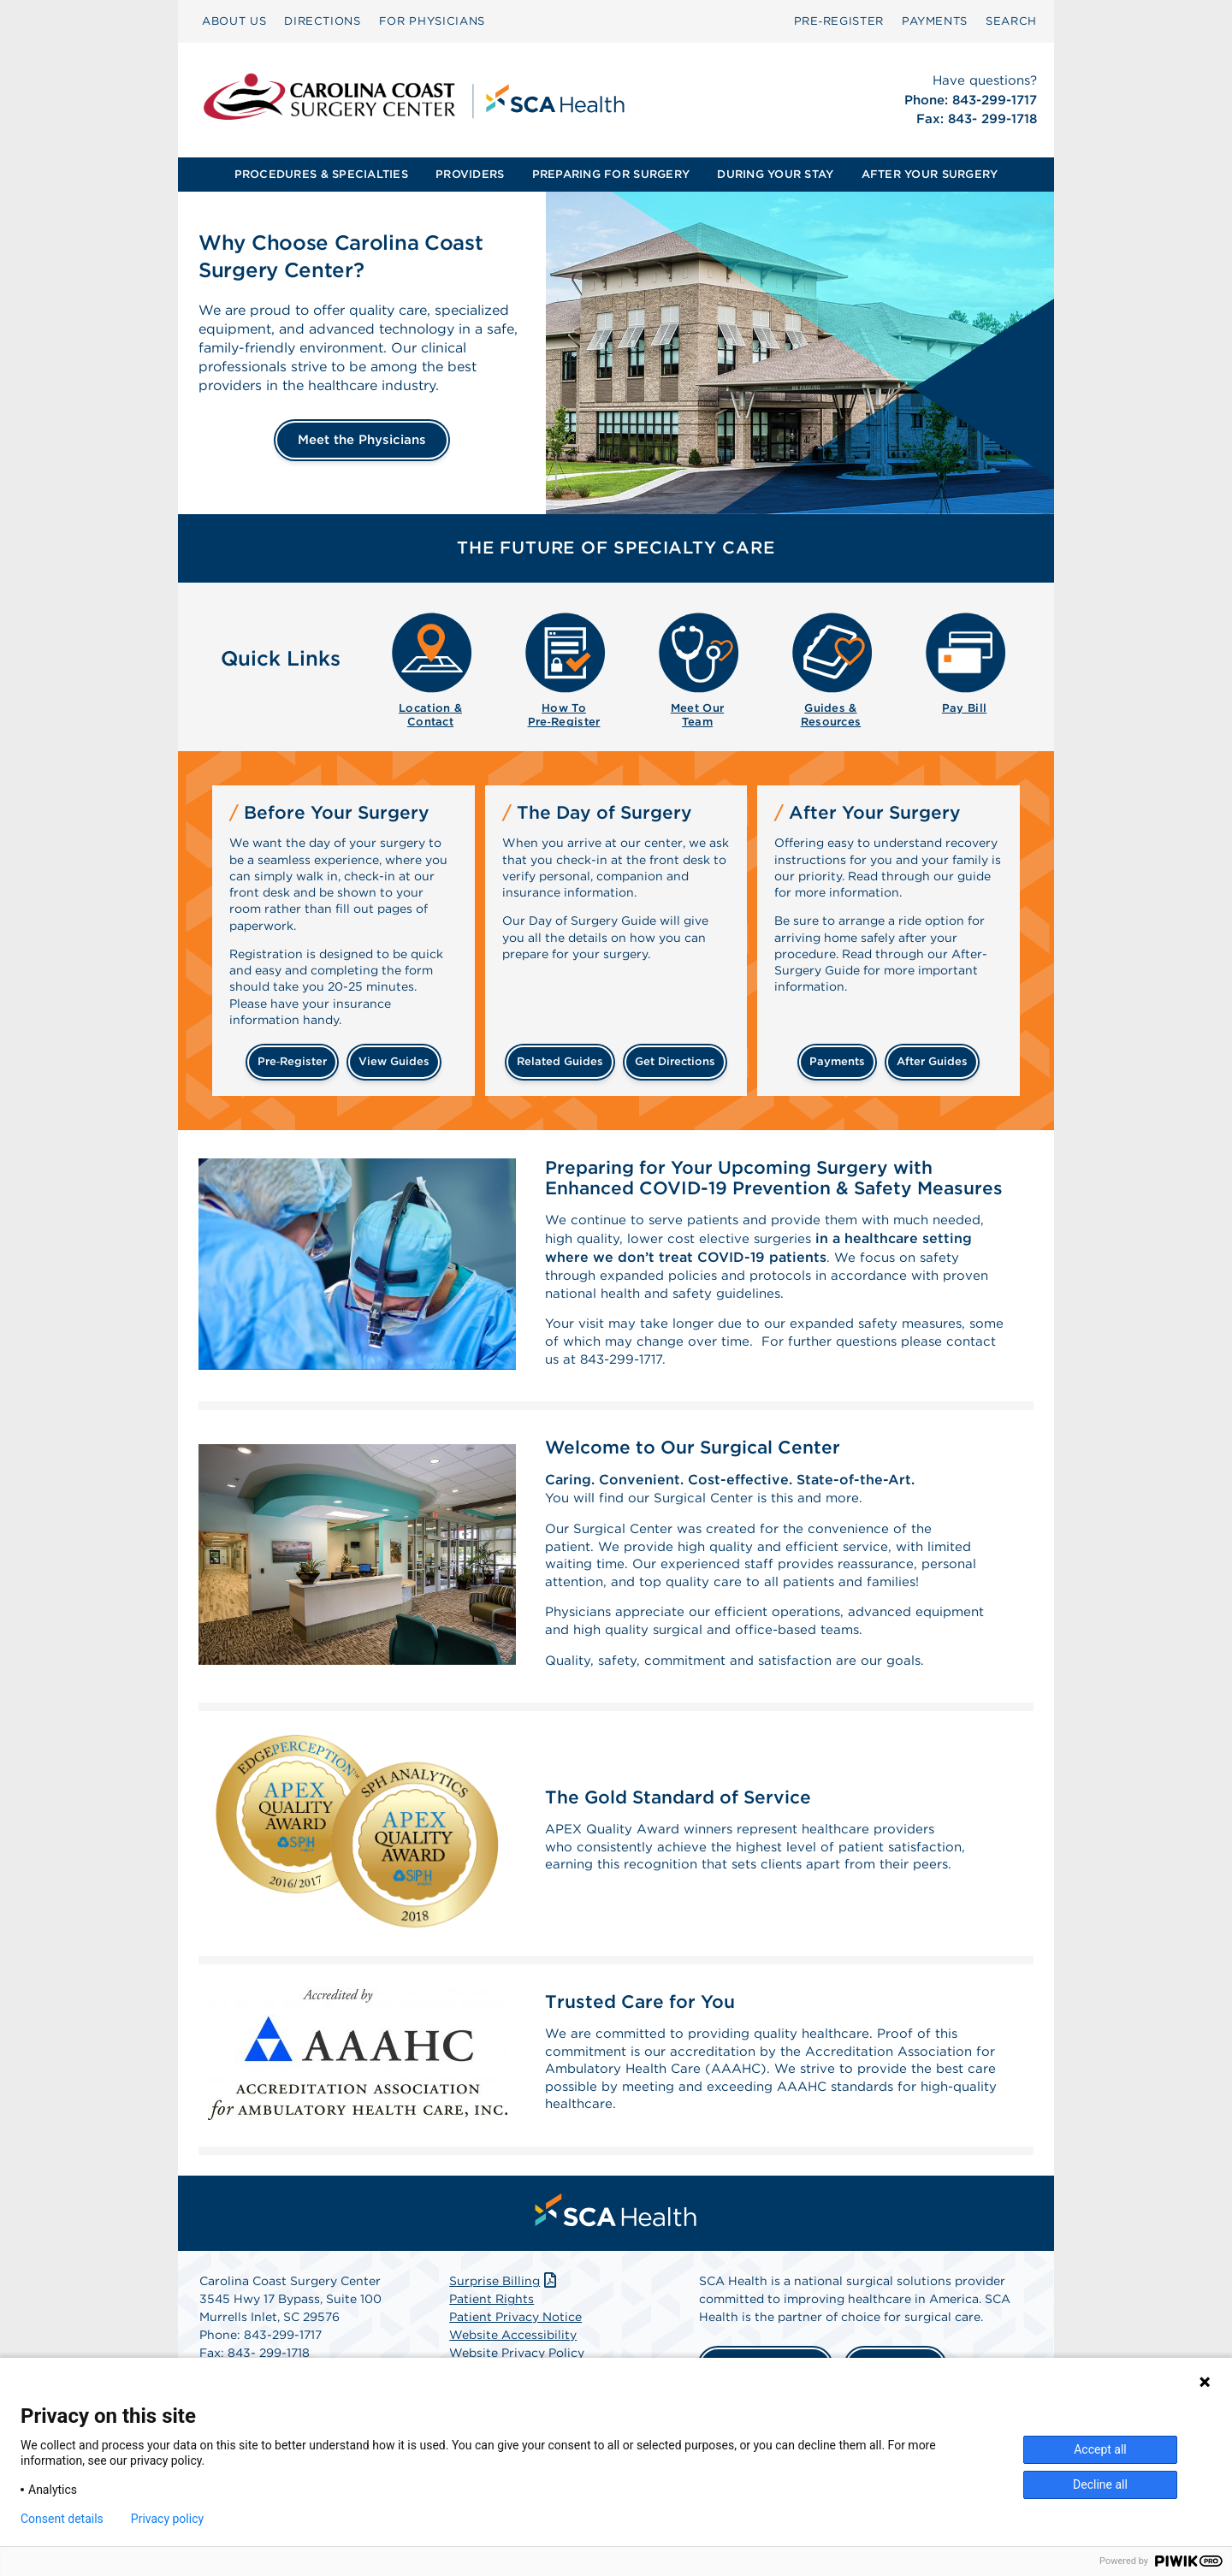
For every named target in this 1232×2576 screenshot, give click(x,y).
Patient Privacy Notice (515, 2347)
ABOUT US (234, 21)
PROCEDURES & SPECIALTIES (321, 174)
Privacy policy (167, 2519)
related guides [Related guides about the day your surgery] (560, 1061)
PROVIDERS (469, 174)
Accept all (1100, 2449)
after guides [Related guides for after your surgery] (932, 1061)
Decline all (1100, 2484)
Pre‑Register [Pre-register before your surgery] (292, 1061)
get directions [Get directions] (675, 1061)
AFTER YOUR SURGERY (930, 174)
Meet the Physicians (362, 439)
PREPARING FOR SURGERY (611, 174)
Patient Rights (491, 2329)
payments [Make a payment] (837, 1061)
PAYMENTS (935, 21)
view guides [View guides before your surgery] (393, 1061)
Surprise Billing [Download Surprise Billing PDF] (504, 2311)
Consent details (62, 2519)
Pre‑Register (839, 21)
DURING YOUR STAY (775, 174)
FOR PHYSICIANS (432, 21)
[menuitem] (234, 21)
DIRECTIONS (322, 21)
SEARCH (1011, 21)
